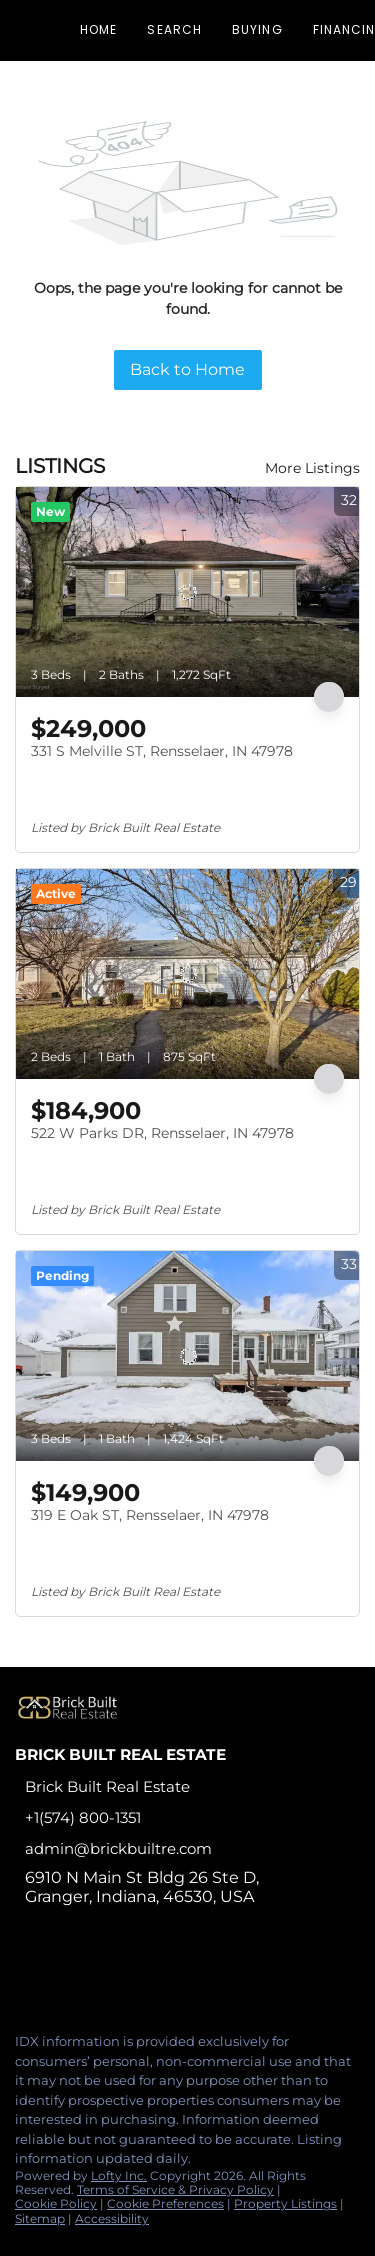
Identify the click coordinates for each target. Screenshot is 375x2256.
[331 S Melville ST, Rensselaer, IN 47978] (187, 592)
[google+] (184, 1974)
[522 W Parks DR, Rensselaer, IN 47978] (187, 974)
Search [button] (174, 29)
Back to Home (187, 369)
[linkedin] (64, 1974)
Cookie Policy (56, 2203)
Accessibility (112, 2218)
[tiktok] (144, 1974)
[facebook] (24, 1974)
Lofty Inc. (119, 2175)
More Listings (312, 468)
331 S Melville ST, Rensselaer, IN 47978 (162, 751)
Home (98, 29)
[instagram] (104, 1974)
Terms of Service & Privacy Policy (175, 2189)
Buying (257, 29)
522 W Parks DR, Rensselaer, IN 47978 (162, 1133)
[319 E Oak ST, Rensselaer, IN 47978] (187, 1356)
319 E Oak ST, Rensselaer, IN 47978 (150, 1515)
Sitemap (40, 2218)
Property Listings (285, 2203)
